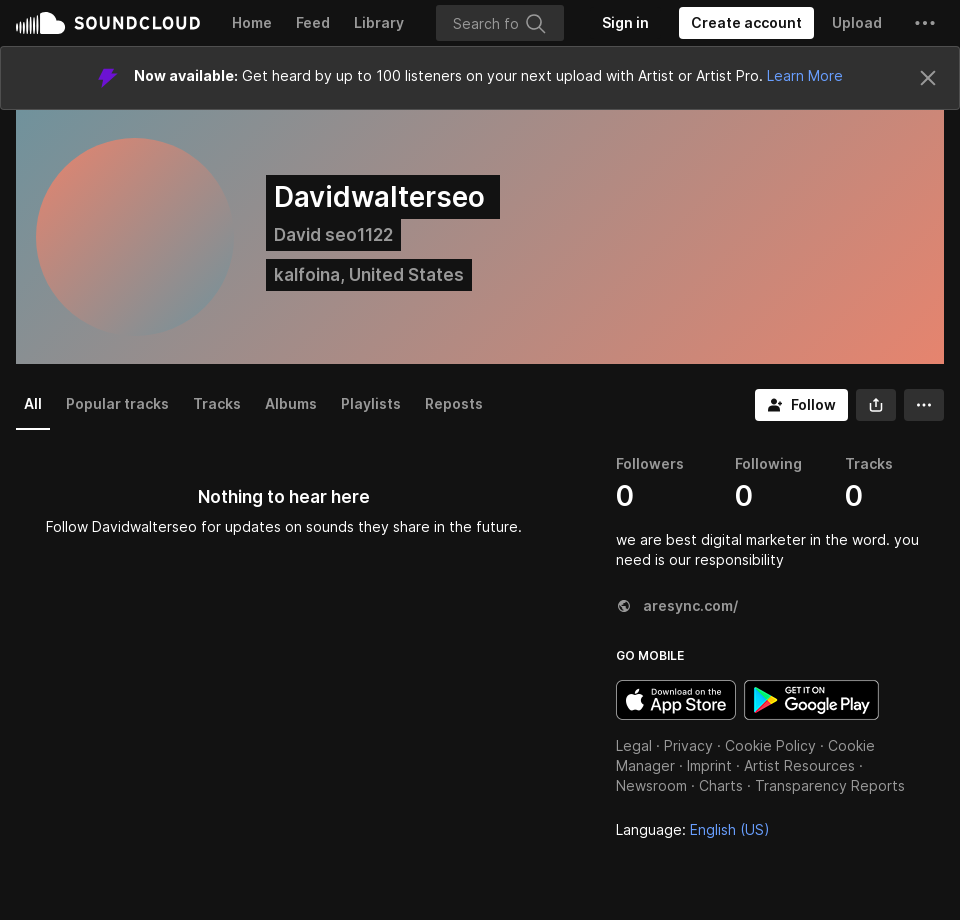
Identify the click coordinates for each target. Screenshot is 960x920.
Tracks (217, 403)
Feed (313, 22)
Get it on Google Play (811, 700)
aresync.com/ (677, 605)
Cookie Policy (770, 745)
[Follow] (801, 405)
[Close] (928, 78)
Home (252, 22)
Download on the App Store (676, 700)
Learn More (805, 75)
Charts (721, 785)
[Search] (500, 23)
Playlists (371, 403)
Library (379, 22)
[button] (925, 23)
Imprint (709, 765)
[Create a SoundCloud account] (746, 23)
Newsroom (651, 785)
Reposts (454, 403)
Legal (634, 745)
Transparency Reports (830, 785)
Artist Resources (799, 765)
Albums (291, 403)
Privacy (688, 745)
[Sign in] (625, 23)
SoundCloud (108, 23)
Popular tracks (117, 403)
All (33, 403)
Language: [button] (693, 829)
